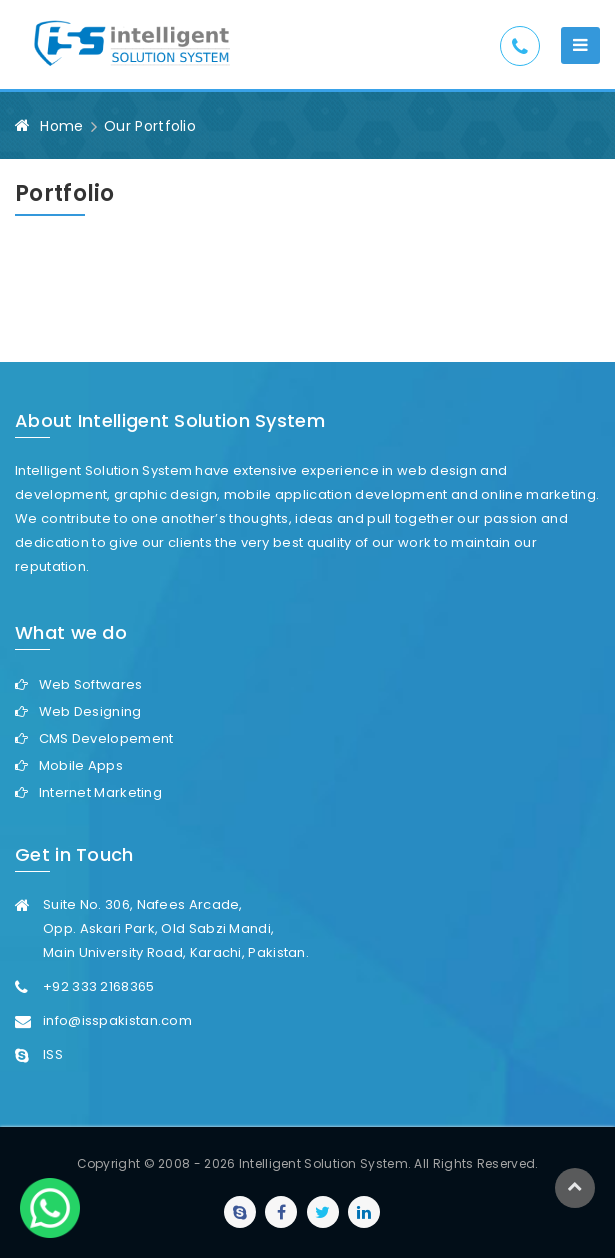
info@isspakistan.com (117, 1020)
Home (61, 126)
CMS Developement (106, 738)
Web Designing (90, 711)
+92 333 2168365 (99, 986)
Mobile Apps (81, 765)
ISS (53, 1054)
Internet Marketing (100, 792)
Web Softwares (91, 684)
